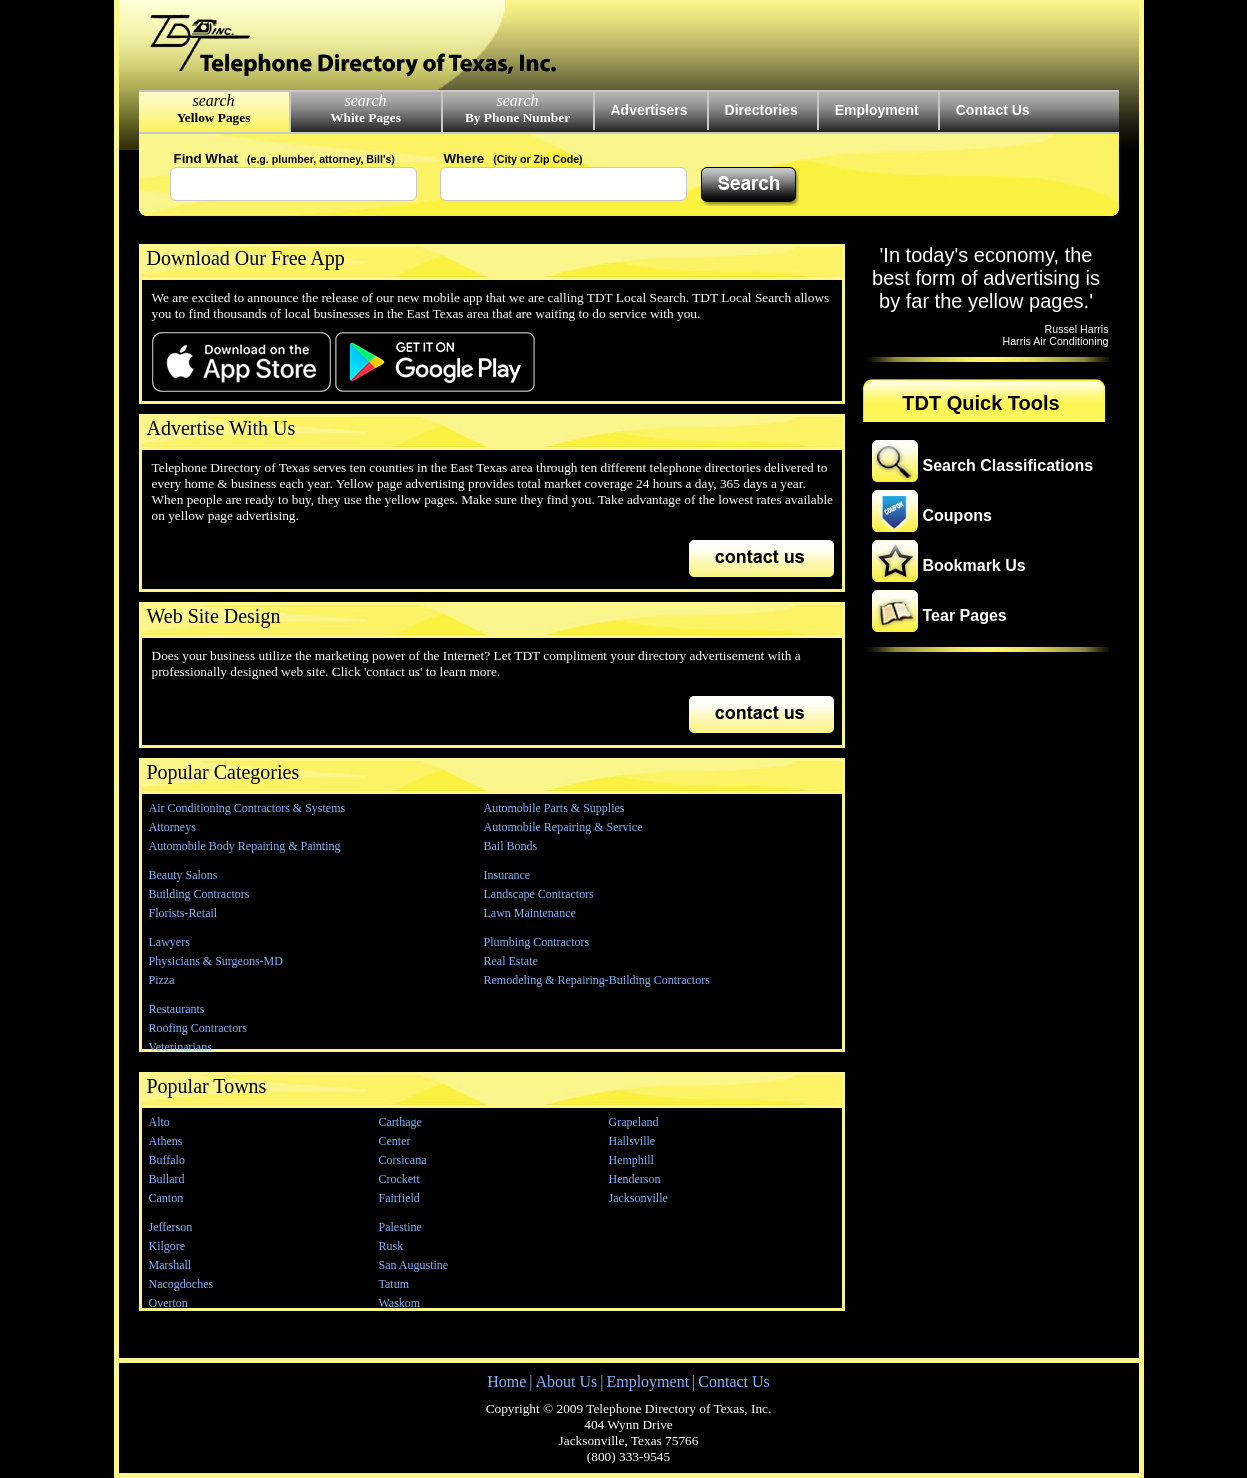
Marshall (170, 1265)
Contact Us (993, 110)
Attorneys (172, 827)
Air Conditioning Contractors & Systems (247, 808)
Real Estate (511, 961)
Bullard (167, 1179)
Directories (761, 110)
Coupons (957, 515)
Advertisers (649, 110)
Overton (168, 1303)
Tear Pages (965, 615)
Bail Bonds (511, 846)
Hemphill (631, 1160)
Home (506, 1381)
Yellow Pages (214, 117)
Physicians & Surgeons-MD (216, 961)
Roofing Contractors (198, 1028)
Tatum (394, 1284)
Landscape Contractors (539, 894)
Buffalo (167, 1160)
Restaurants (177, 1009)
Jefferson (171, 1227)
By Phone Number (517, 117)
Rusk (391, 1246)
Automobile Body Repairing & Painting (245, 846)
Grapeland (634, 1122)
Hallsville (632, 1141)
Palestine (400, 1227)
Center (395, 1141)
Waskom (400, 1303)
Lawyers (169, 942)
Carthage (400, 1122)
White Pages (365, 117)
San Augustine (414, 1265)
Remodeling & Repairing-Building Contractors (597, 980)
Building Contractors (199, 894)
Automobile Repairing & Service (563, 827)
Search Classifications (1008, 465)
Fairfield (399, 1198)
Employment (877, 110)
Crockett (399, 1179)
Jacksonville (638, 1198)
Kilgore (167, 1246)
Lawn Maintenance (530, 913)
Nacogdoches (181, 1284)
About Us (566, 1381)
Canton (166, 1198)
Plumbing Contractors (537, 942)
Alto (159, 1122)
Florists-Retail (183, 913)
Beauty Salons (183, 875)
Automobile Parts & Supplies (554, 808)
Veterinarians (180, 1047)
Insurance (507, 875)
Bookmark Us (974, 565)
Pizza (162, 980)
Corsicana (403, 1160)
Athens (166, 1141)
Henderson (635, 1179)
